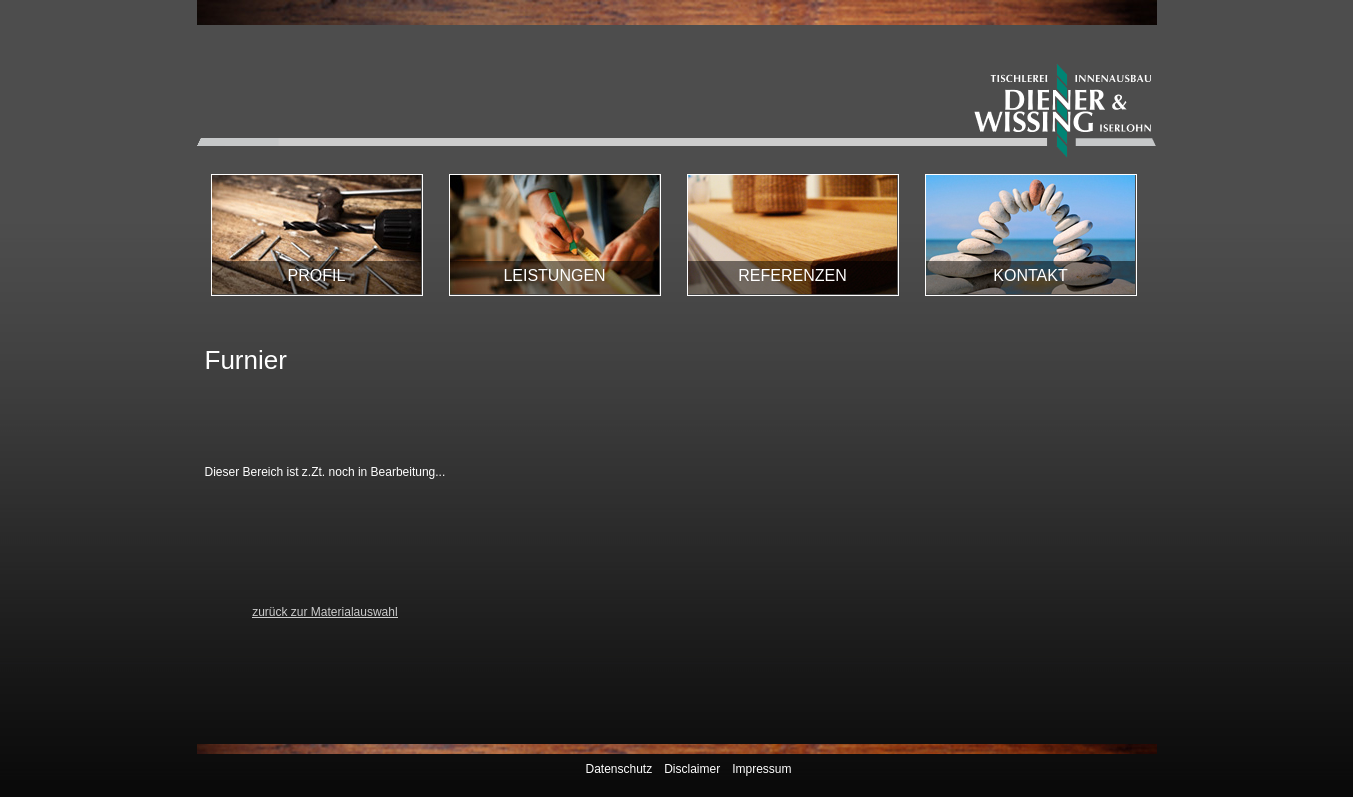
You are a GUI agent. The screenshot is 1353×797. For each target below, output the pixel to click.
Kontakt (1030, 275)
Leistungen (554, 275)
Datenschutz (618, 769)
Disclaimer (692, 769)
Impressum (761, 769)
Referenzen (792, 275)
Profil (317, 275)
